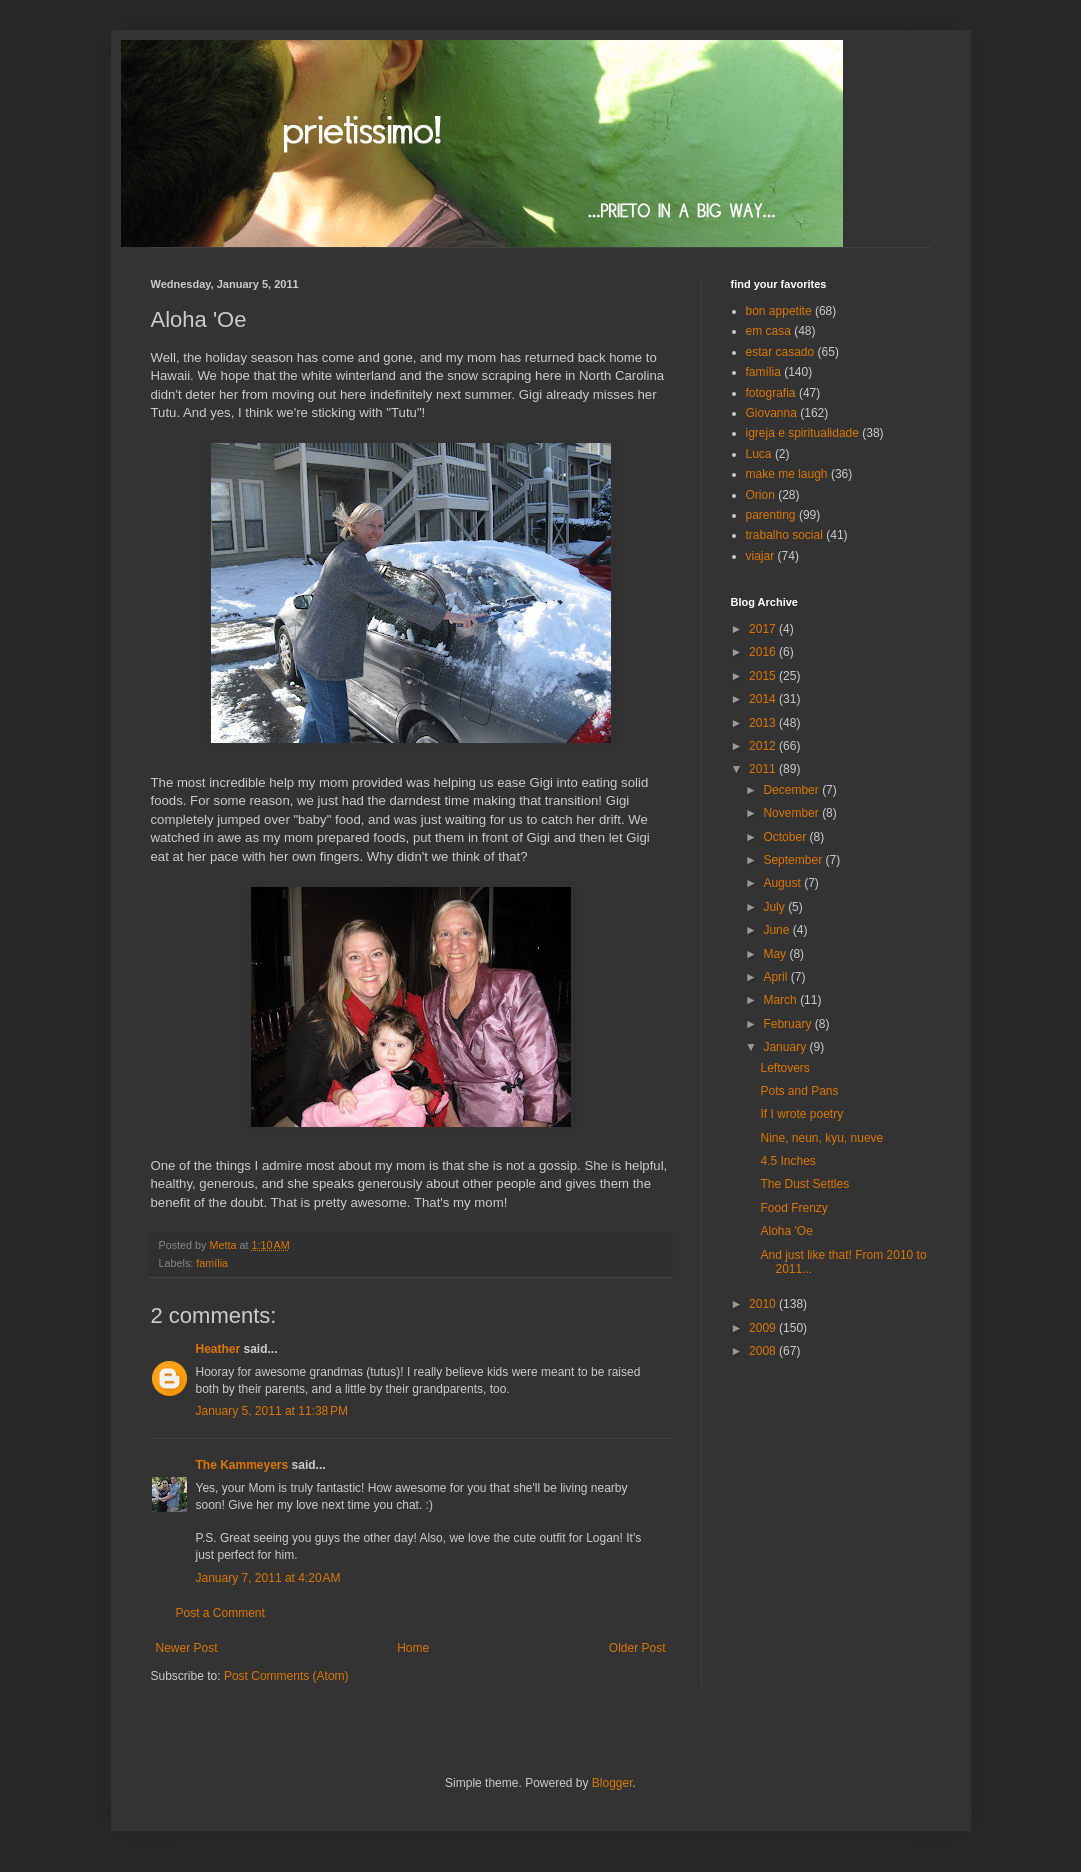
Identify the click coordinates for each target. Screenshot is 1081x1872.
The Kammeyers (242, 1465)
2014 (764, 699)
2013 (764, 723)
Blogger (612, 1783)
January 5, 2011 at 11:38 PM (272, 1411)
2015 (764, 676)
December (792, 790)
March (781, 1000)
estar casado (780, 352)
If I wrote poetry (801, 1114)
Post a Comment (220, 1613)
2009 (764, 1328)
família (212, 1263)
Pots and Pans (799, 1091)
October (786, 837)
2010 (764, 1304)
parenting (771, 515)
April (776, 977)
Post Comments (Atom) (286, 1676)
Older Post (637, 1648)
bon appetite (779, 311)
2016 (764, 652)
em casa (768, 331)
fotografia (771, 393)
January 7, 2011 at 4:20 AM (268, 1578)
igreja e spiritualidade (802, 433)
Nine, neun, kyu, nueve (821, 1138)
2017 (764, 629)
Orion (760, 495)
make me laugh (787, 474)
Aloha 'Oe (786, 1231)
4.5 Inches (787, 1161)
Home (413, 1648)
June (777, 930)
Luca (759, 454)
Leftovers (784, 1068)
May (776, 954)
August (783, 883)
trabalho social (784, 535)
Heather (218, 1349)
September (794, 860)
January (786, 1047)
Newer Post (187, 1648)
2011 (764, 769)
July (775, 907)
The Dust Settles (804, 1184)
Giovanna (771, 413)
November (792, 813)
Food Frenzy (793, 1208)
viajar (760, 556)
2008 (764, 1351)
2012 (764, 746)
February (788, 1024)
